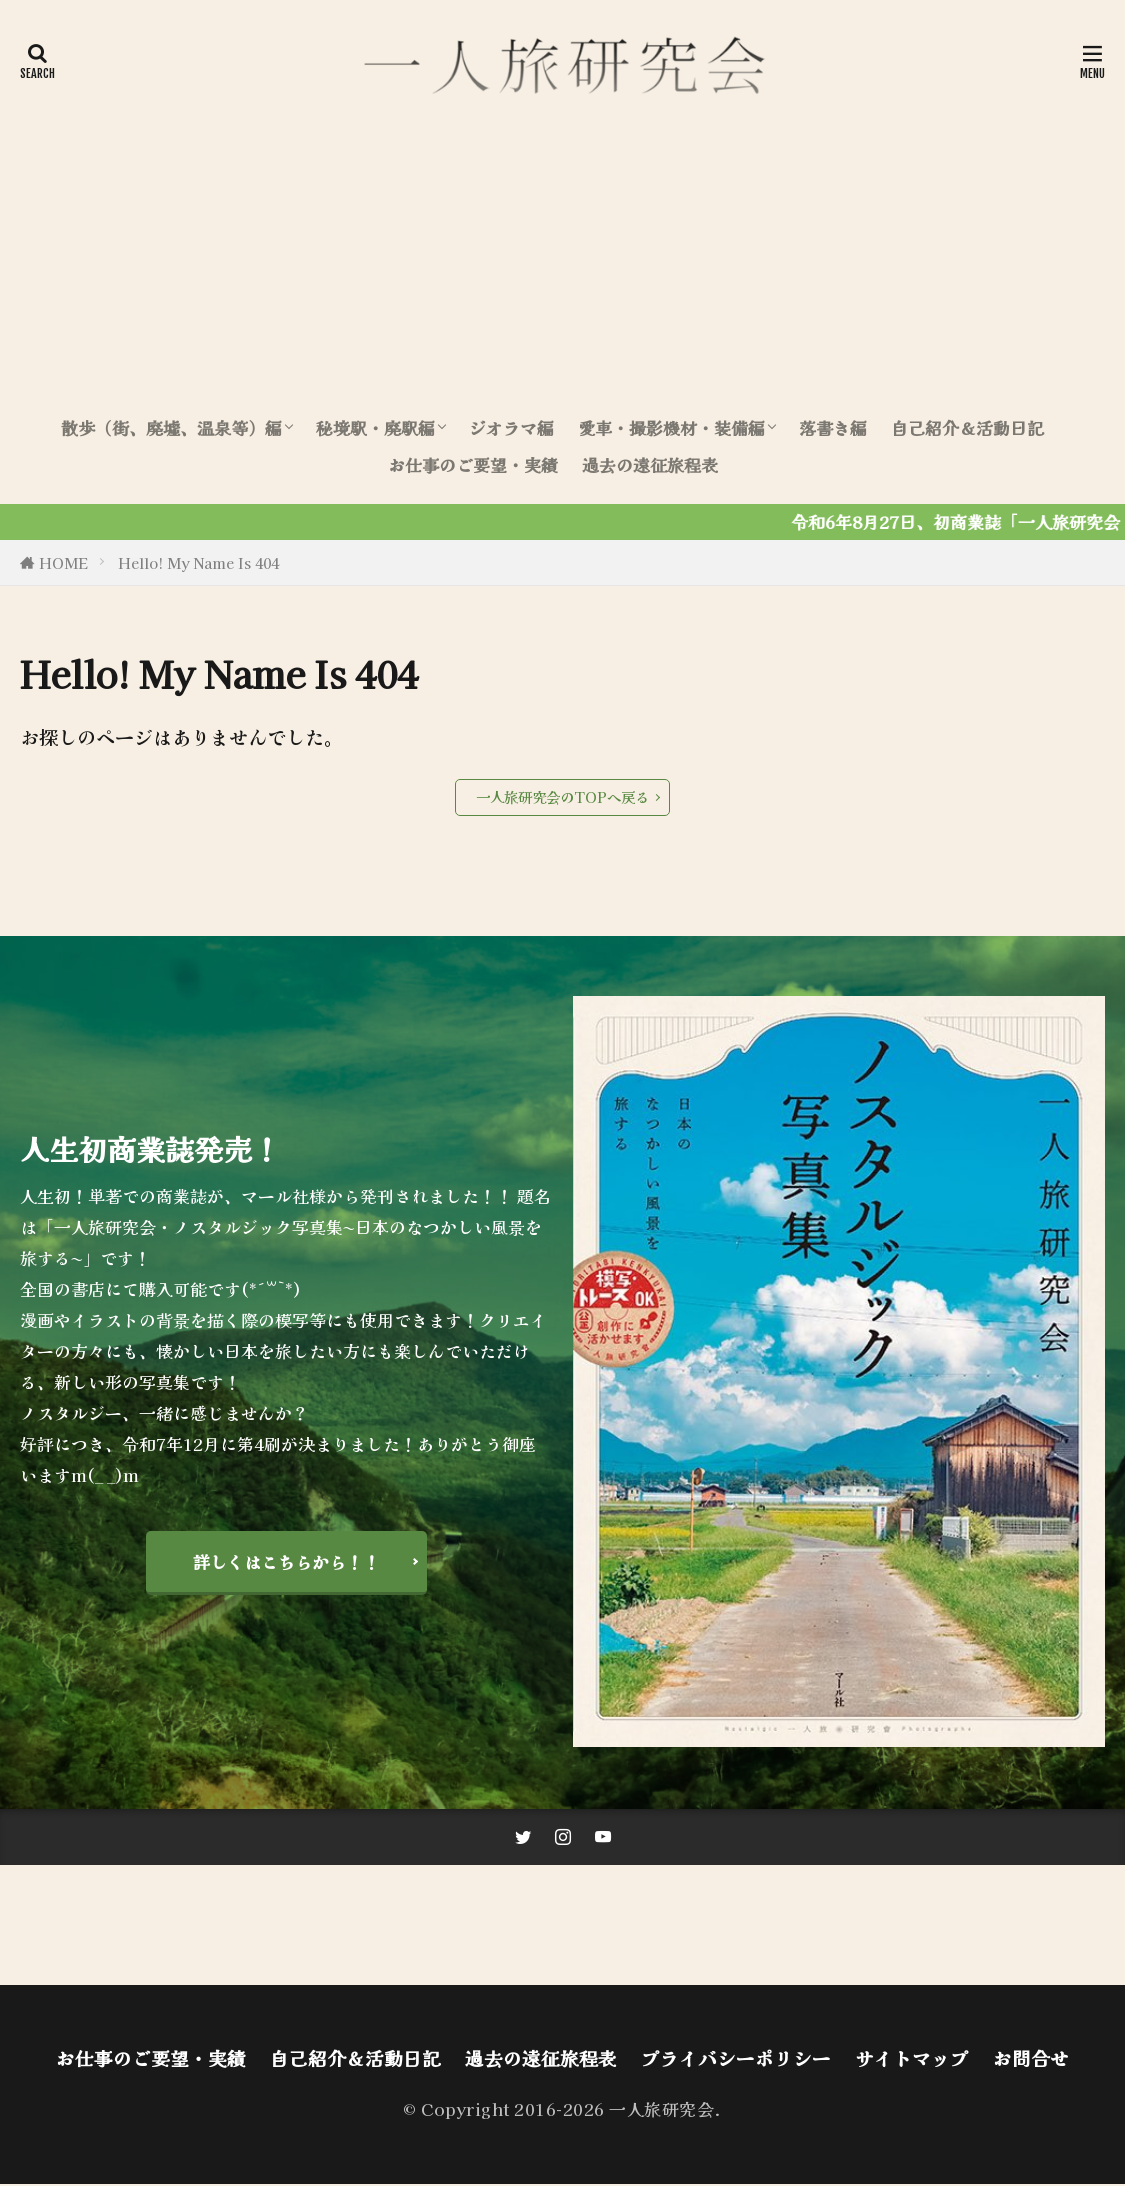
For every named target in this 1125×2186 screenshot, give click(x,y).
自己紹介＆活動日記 (967, 428)
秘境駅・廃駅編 (375, 428)
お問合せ (1031, 2060)
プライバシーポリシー (736, 2060)
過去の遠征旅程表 (650, 465)
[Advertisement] (562, 255)
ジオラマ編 (511, 428)
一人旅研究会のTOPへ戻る (562, 796)
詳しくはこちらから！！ (286, 1562)
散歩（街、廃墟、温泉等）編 (171, 428)
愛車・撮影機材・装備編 (671, 428)
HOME (63, 562)
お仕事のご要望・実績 (473, 465)
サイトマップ (912, 2060)
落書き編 (833, 428)
